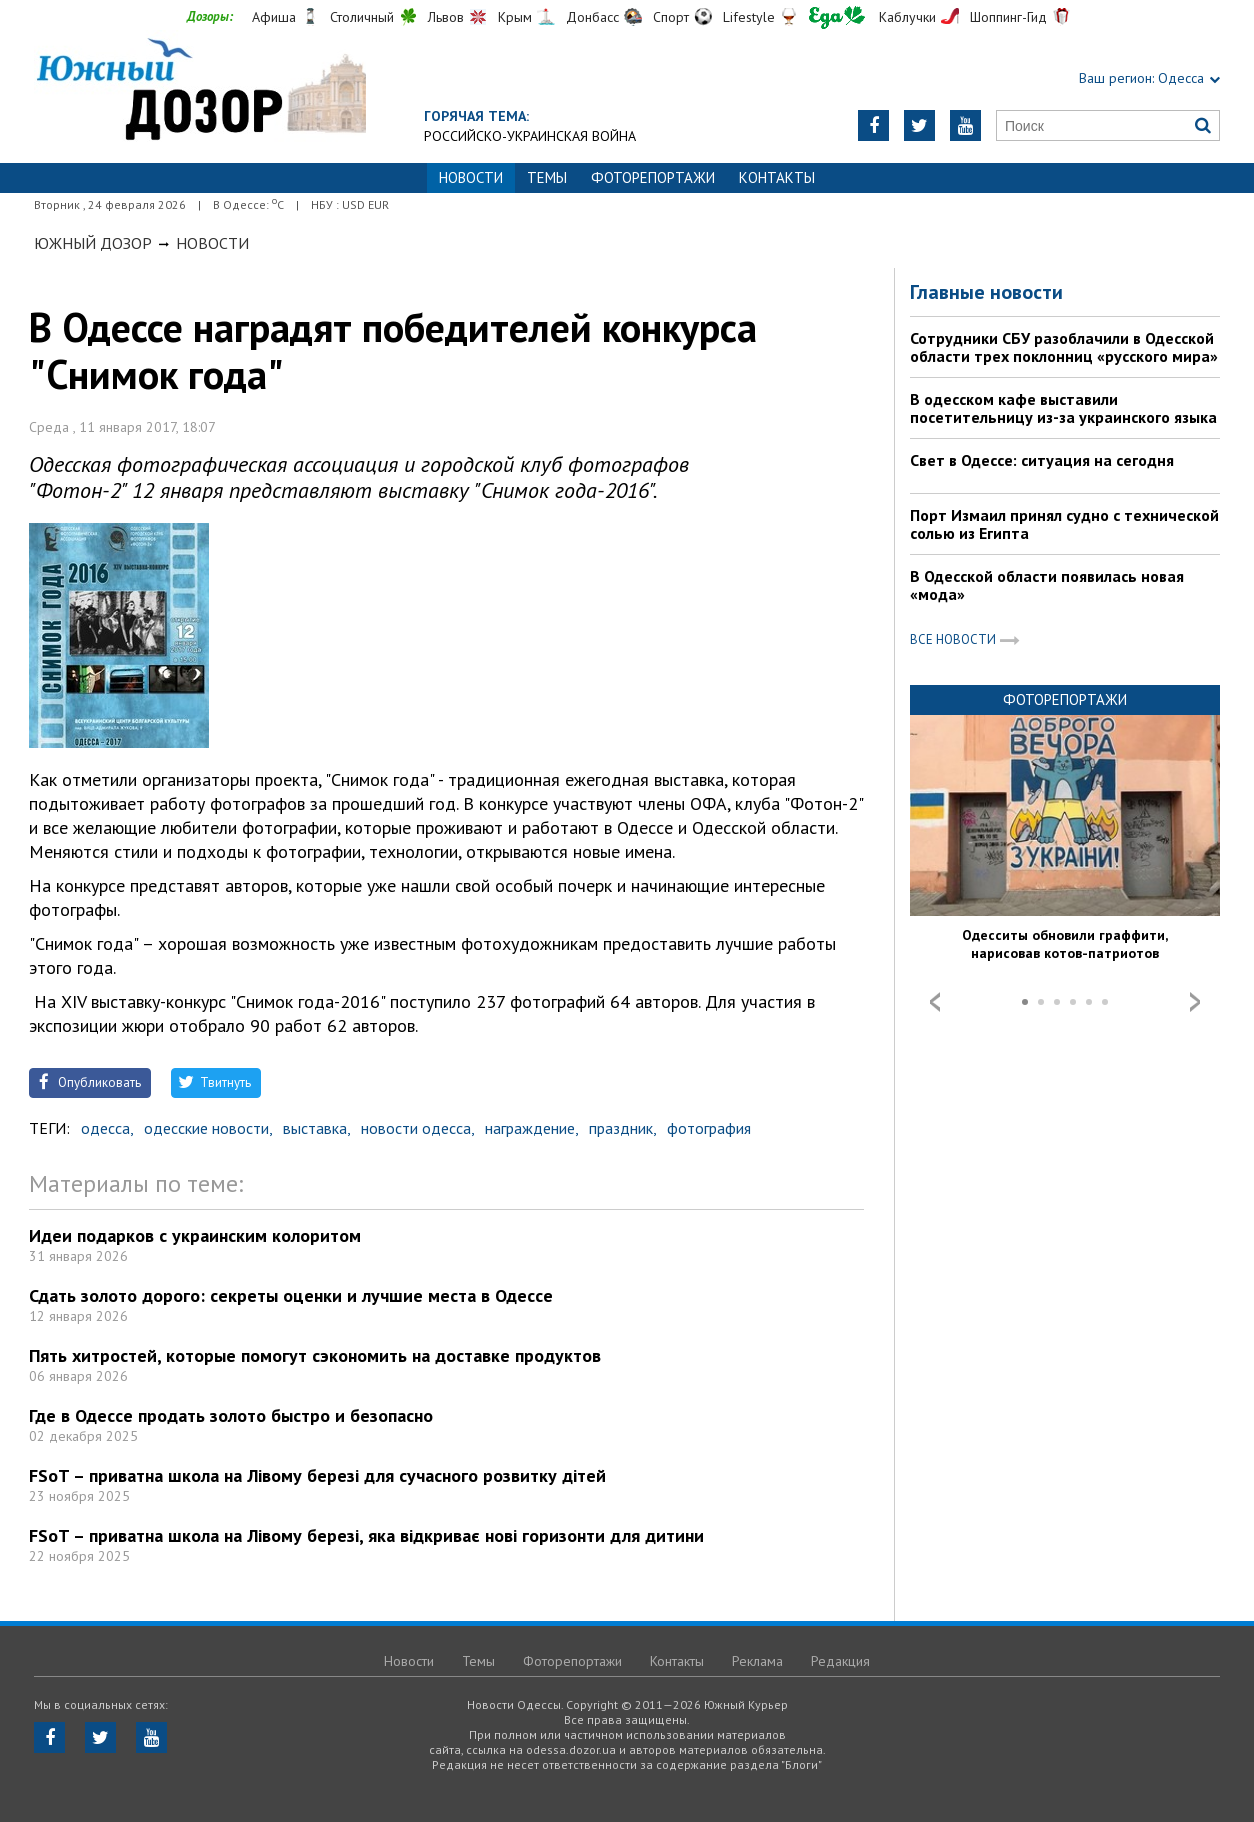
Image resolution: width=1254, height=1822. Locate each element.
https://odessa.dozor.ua (200, 91)
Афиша (274, 17)
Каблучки (907, 17)
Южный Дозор (93, 243)
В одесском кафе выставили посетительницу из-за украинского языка (1063, 408)
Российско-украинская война (530, 136)
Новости (212, 243)
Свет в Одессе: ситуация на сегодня (1042, 460)
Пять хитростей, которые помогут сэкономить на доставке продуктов (315, 1355)
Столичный (362, 17)
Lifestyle (749, 17)
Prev (935, 1002)
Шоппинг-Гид (1008, 17)
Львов (446, 17)
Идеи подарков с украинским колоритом (195, 1235)
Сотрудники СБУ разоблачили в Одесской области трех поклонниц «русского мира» (1064, 347)
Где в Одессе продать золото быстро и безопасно (231, 1415)
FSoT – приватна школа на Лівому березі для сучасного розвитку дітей (317, 1475)
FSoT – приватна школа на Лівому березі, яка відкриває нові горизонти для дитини (366, 1535)
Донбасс (592, 17)
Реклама (757, 1661)
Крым (515, 17)
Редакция (840, 1661)
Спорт (671, 17)
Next (1195, 1002)
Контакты (777, 177)
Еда (837, 17)
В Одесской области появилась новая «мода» (1047, 585)
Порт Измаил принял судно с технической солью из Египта (1064, 524)
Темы (547, 177)
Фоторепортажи (653, 177)
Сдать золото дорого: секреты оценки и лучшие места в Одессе (291, 1295)
